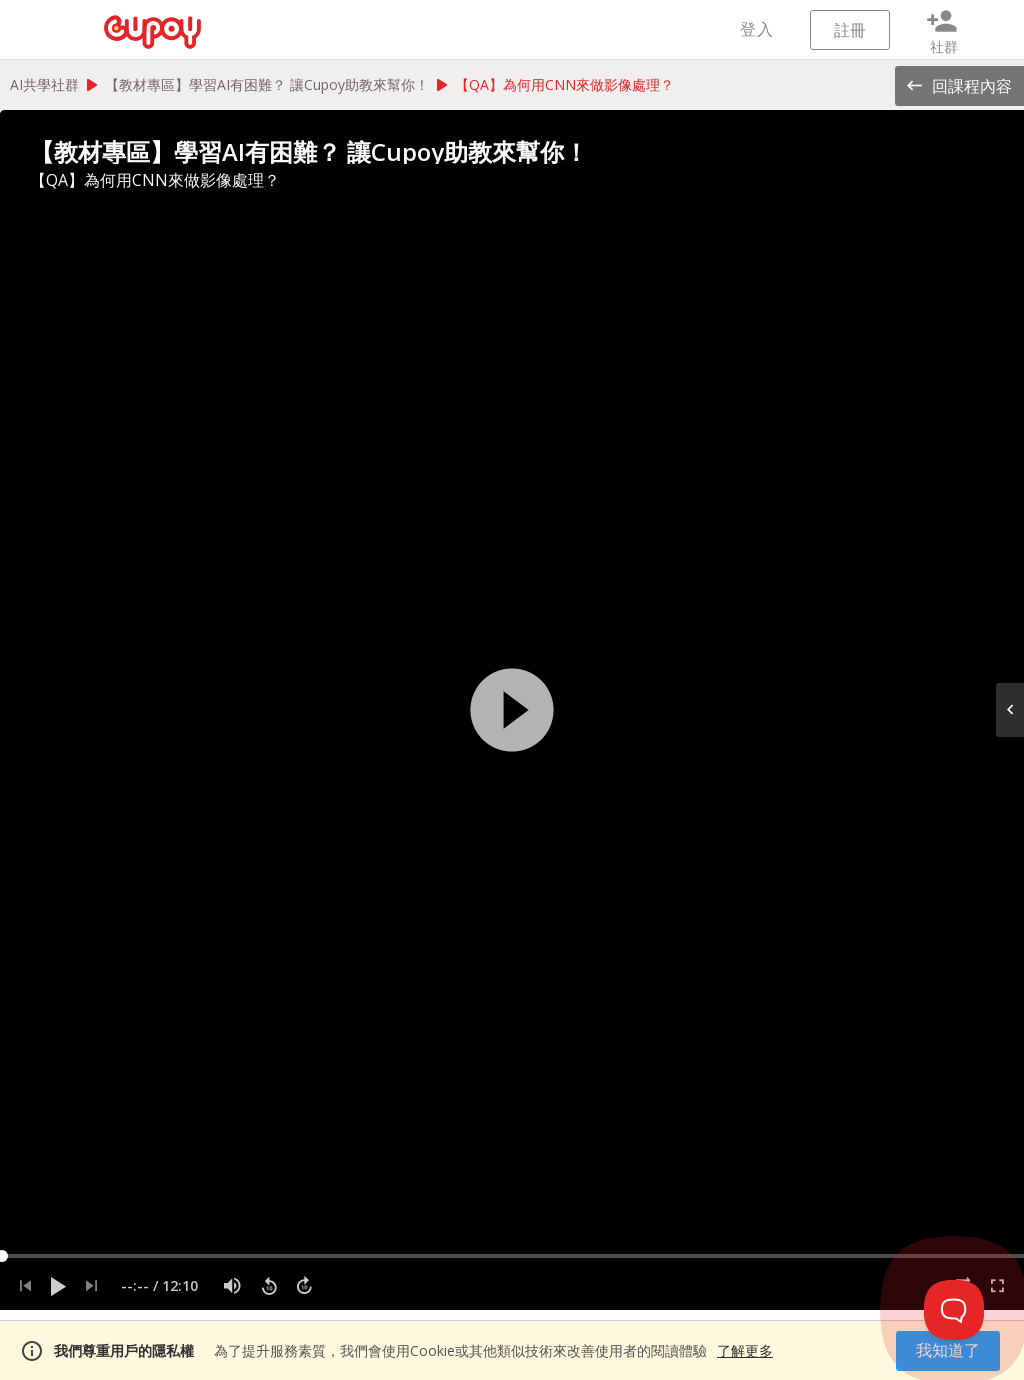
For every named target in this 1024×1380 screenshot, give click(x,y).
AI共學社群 (44, 84)
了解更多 (745, 1350)
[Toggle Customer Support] (954, 1310)
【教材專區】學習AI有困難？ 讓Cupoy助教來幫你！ (267, 84)
